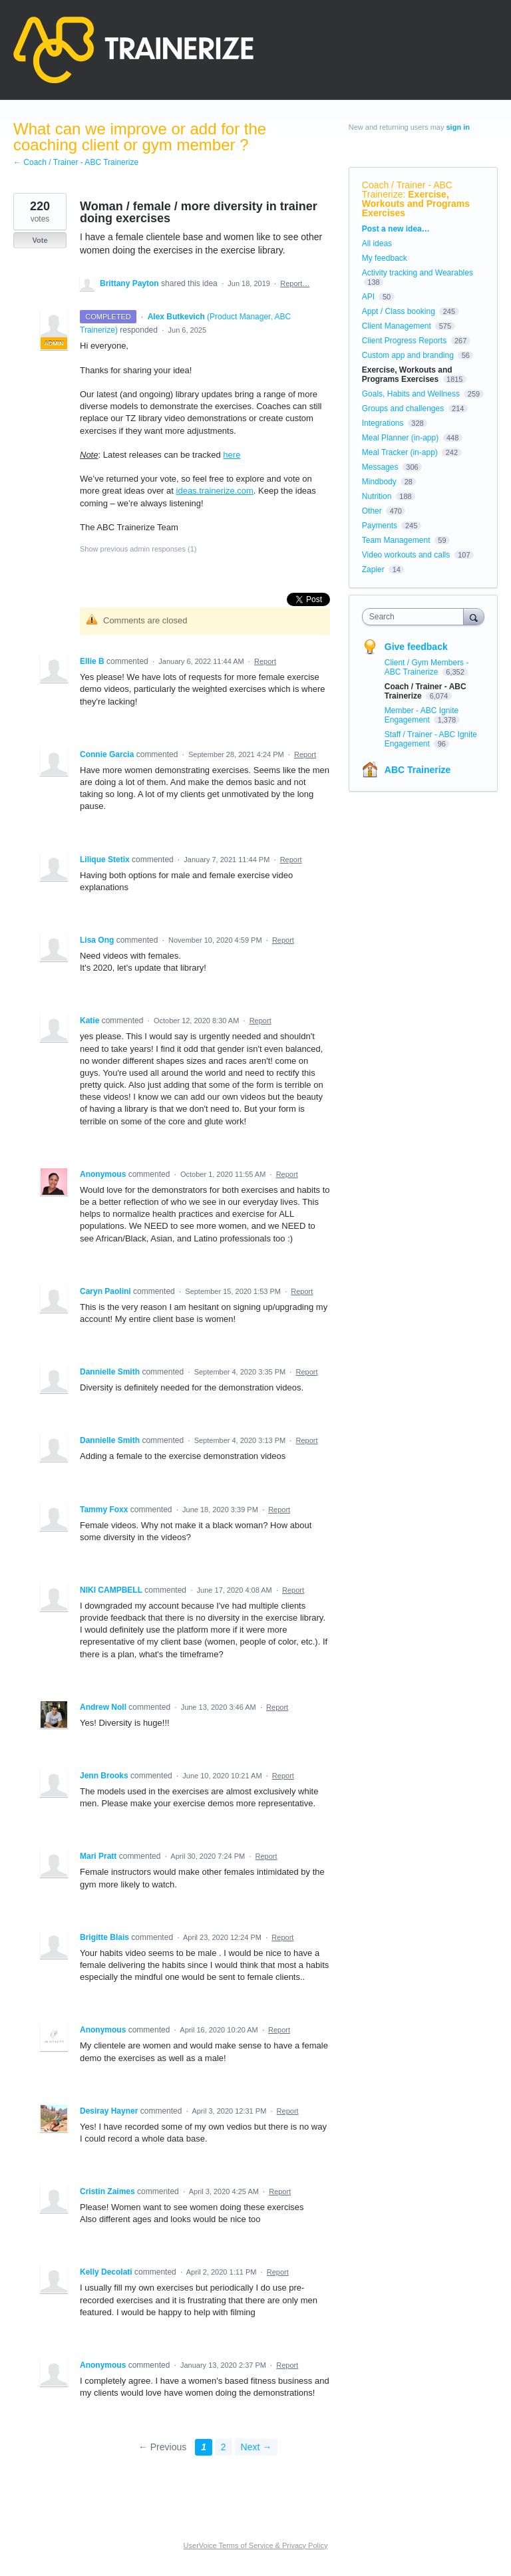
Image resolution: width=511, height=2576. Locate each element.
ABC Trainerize (418, 769)
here (231, 455)
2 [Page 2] (223, 2447)
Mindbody (379, 481)
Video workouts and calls (406, 555)
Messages (380, 467)
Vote (39, 240)
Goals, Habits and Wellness (411, 394)
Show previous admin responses (138, 549)
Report (265, 661)
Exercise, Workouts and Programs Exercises (416, 203)
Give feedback (416, 646)
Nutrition (377, 496)
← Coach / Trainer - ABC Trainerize (75, 162)
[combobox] (416, 616)
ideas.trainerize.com (215, 491)
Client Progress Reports (404, 340)
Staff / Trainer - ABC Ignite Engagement (431, 739)
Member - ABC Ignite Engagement (421, 715)
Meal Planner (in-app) (400, 437)
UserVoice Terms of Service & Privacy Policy (256, 2545)
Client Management (396, 326)
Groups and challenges (403, 408)
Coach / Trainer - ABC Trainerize (407, 190)
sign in (458, 127)
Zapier (373, 569)
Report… (294, 283)
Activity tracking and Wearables (417, 272)
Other (372, 511)
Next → (256, 2447)
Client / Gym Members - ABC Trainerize (427, 667)
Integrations (383, 423)
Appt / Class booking (398, 311)
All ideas (377, 243)
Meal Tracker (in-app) (400, 452)
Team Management (396, 540)
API (368, 296)
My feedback (384, 258)
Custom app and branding (408, 355)
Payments (379, 525)
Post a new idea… (396, 229)
